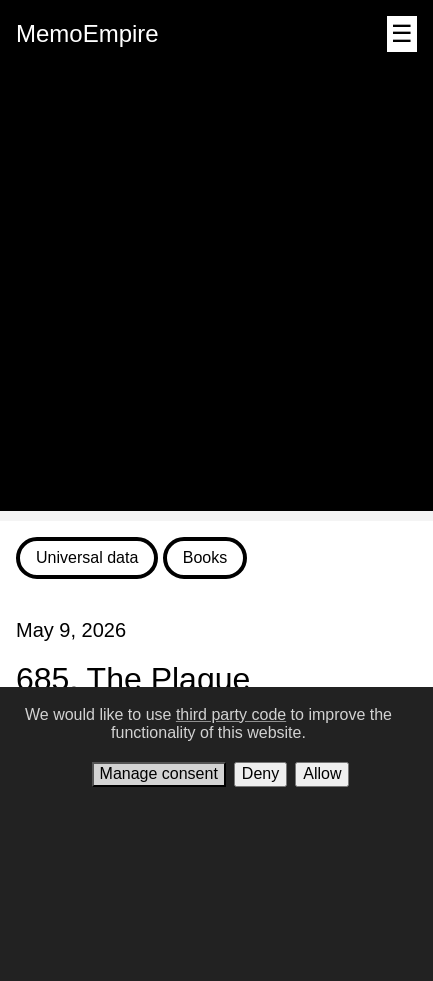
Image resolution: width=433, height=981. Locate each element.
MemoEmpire (87, 33)
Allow (322, 773)
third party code (231, 714)
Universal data (87, 557)
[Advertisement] (216, 294)
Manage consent (159, 773)
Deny (260, 773)
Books (205, 557)
